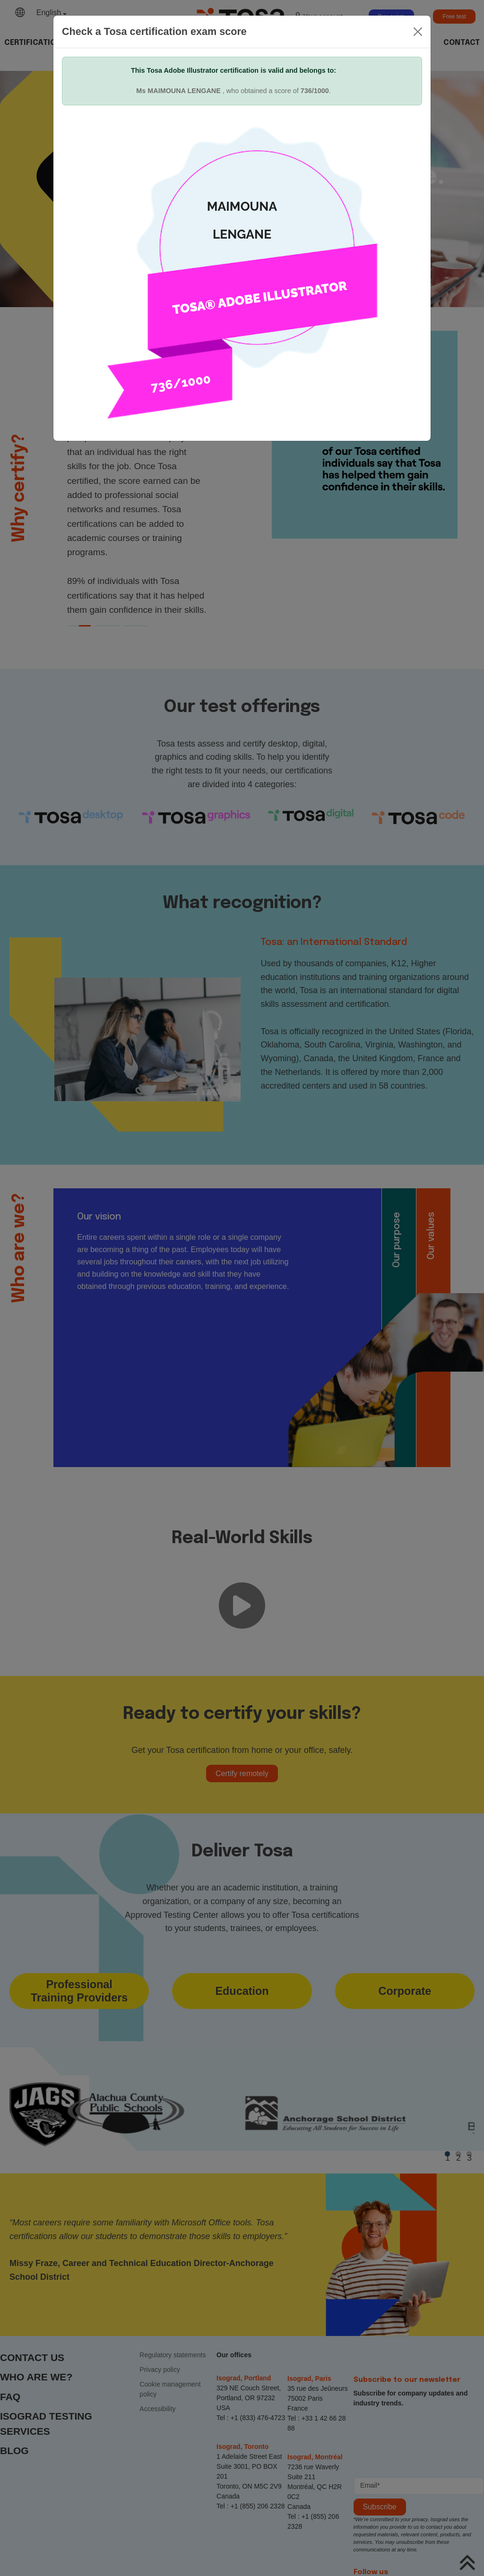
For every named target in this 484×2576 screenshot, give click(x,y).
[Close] (417, 31)
